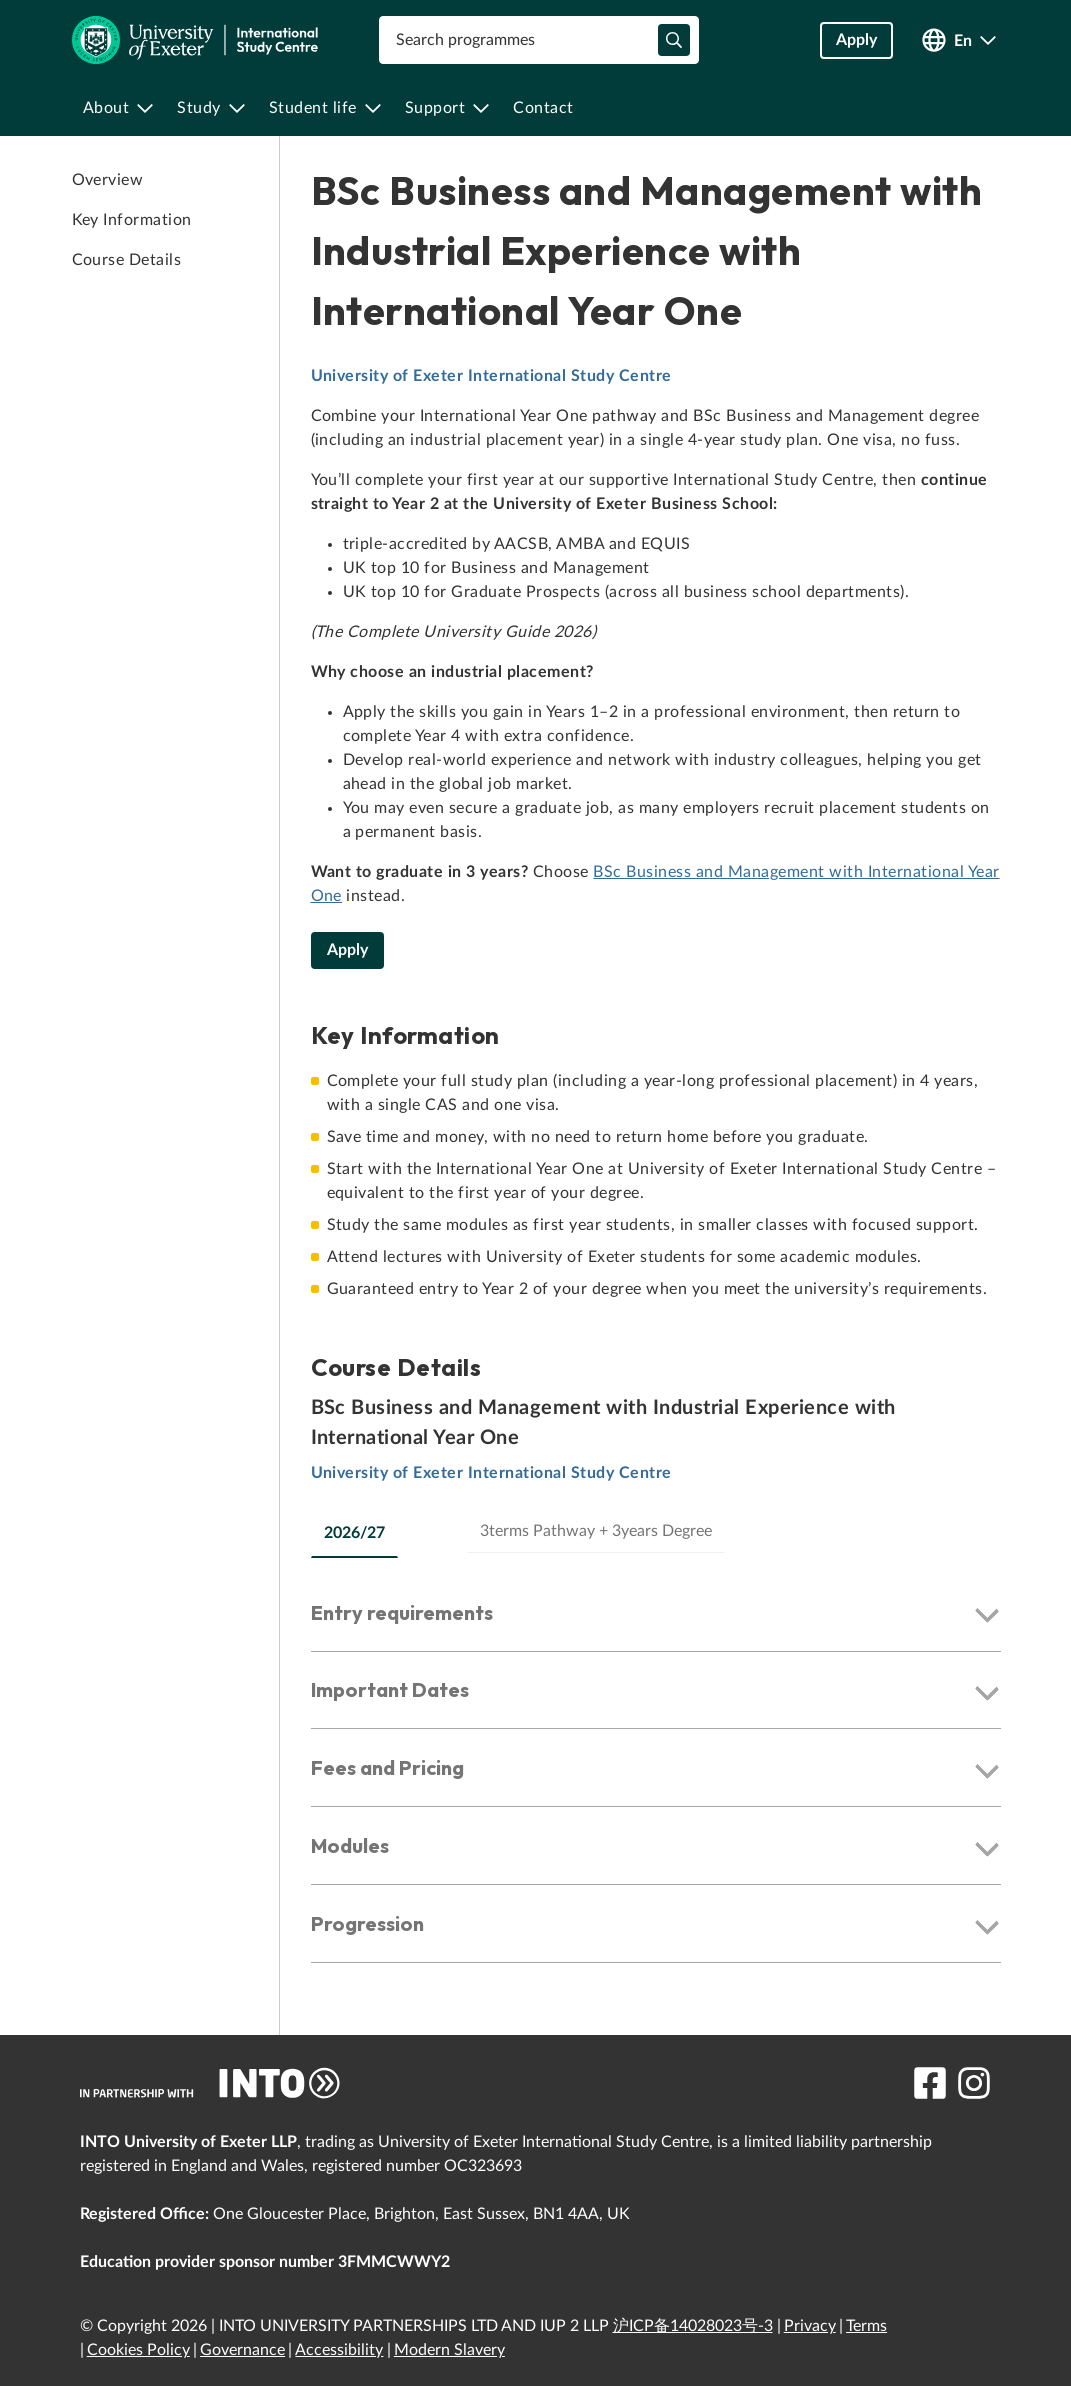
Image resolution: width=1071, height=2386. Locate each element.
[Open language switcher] (959, 40)
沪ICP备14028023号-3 (693, 2326)
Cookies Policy (138, 2350)
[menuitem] (118, 108)
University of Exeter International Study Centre (491, 376)
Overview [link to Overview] (108, 180)
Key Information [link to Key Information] (132, 220)
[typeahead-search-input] (674, 40)
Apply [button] (856, 40)
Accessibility (339, 2350)
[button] (656, 1617)
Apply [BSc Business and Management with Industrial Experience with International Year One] (347, 950)
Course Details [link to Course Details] (127, 260)
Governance (242, 2350)
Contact (543, 108)
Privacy (810, 2326)
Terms (866, 2326)
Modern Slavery (449, 2350)
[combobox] (539, 40)
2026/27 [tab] (354, 1533)
